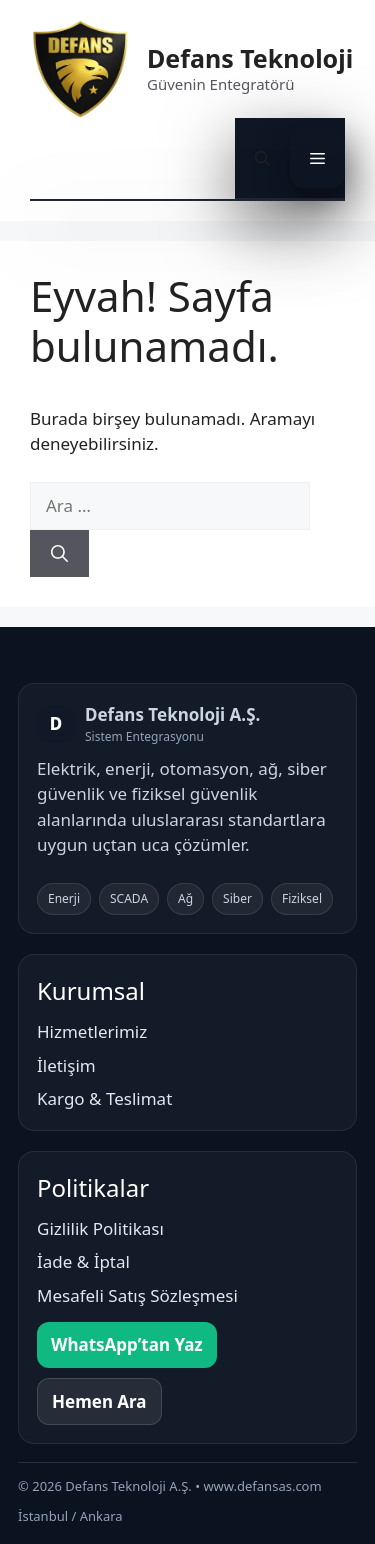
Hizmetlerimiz (92, 1031)
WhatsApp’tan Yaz (127, 1344)
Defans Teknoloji (250, 58)
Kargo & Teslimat (104, 1098)
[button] (262, 158)
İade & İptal (83, 1261)
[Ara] (59, 554)
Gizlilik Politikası (100, 1228)
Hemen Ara (99, 1401)
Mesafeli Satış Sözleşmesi (137, 1295)
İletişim (66, 1065)
